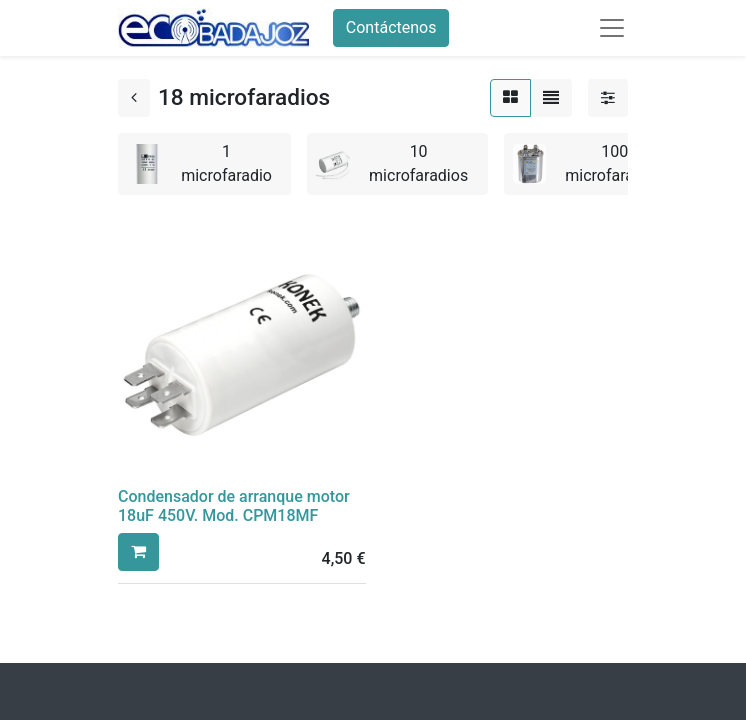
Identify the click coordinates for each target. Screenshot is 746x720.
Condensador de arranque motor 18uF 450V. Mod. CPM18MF (234, 506)
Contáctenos (391, 27)
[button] (138, 552)
